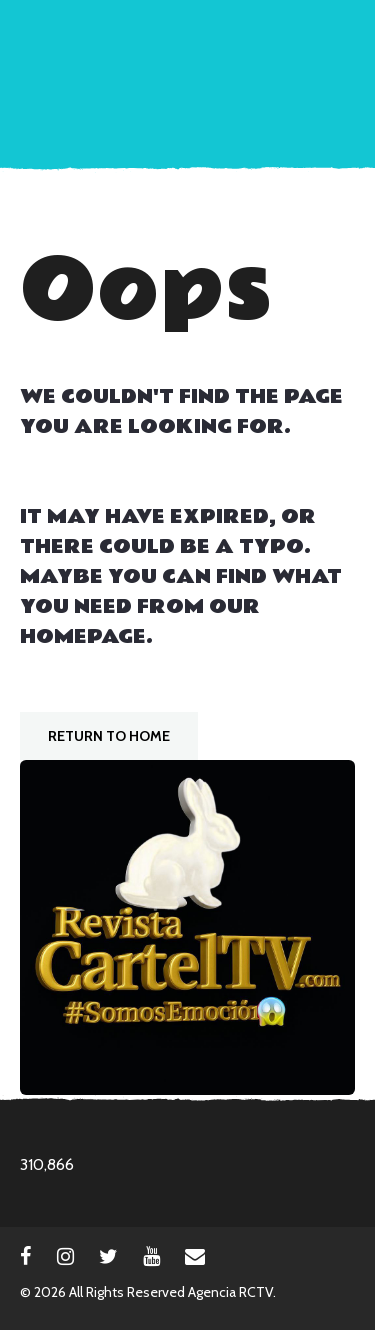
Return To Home (109, 736)
